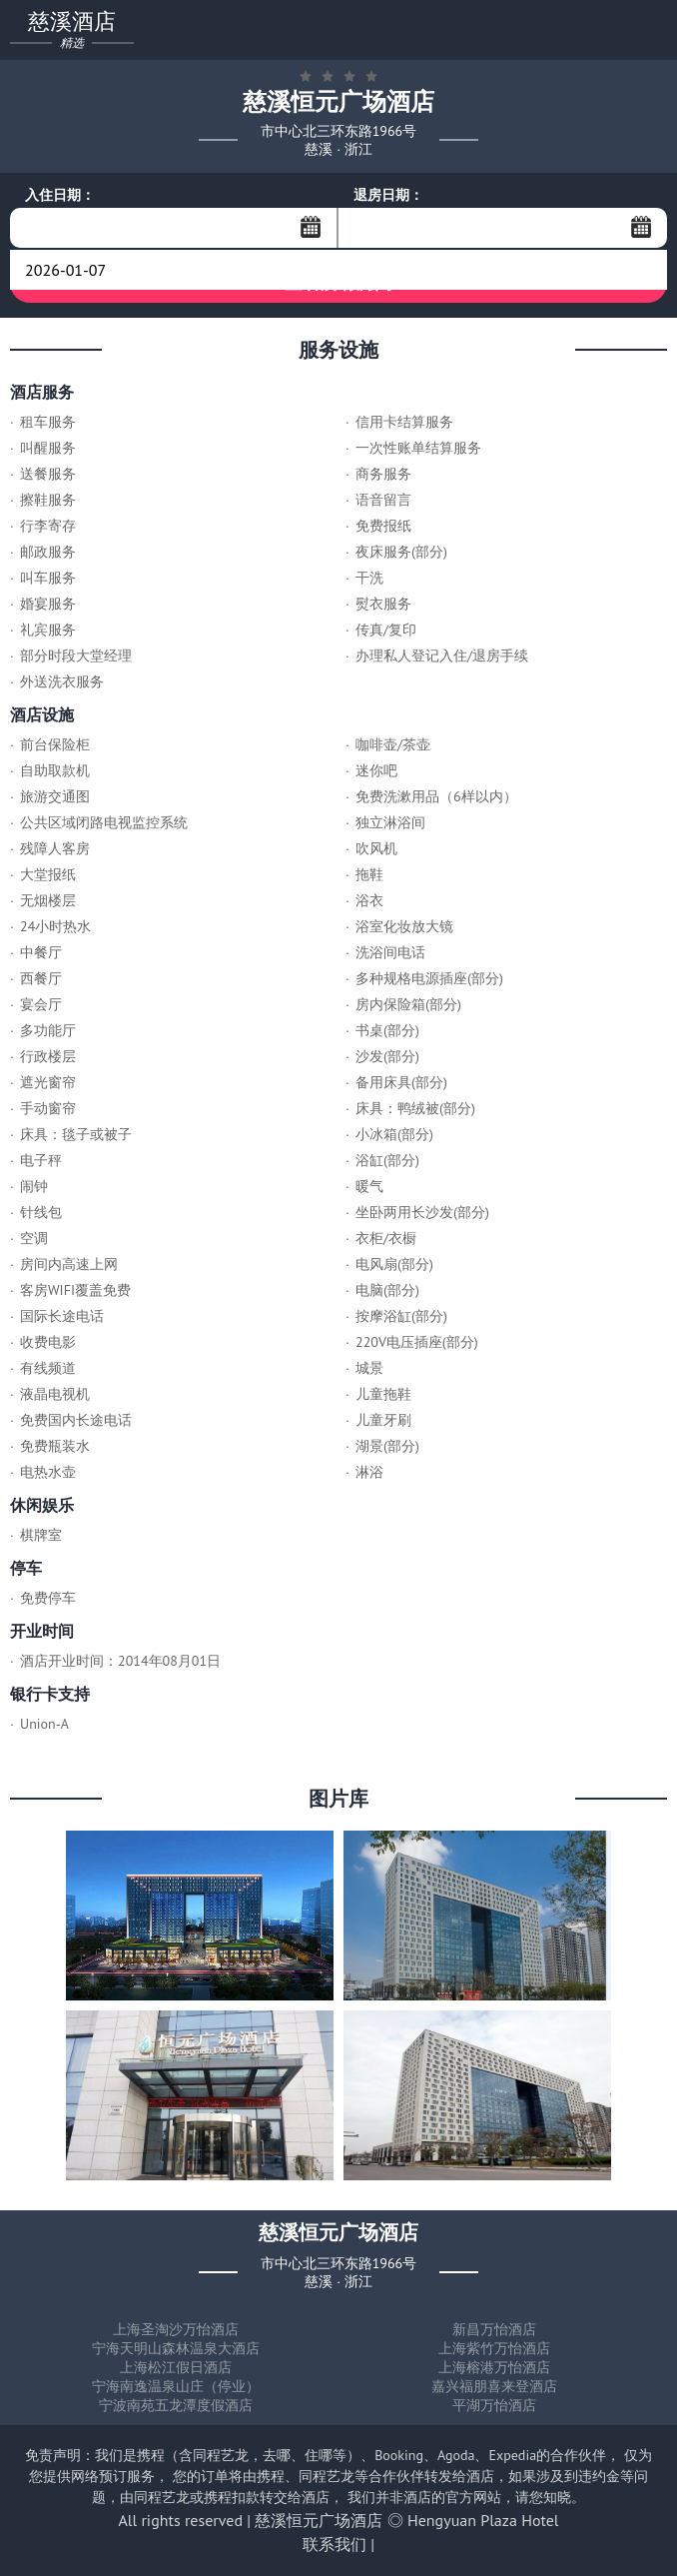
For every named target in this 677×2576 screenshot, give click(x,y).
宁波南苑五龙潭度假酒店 (176, 2405)
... (311, 227)
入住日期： (60, 195)
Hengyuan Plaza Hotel (483, 2520)
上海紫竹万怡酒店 (494, 2348)
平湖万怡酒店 (494, 2405)
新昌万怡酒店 (494, 2329)
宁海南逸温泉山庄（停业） (176, 2386)
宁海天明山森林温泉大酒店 (176, 2348)
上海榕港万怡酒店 (494, 2367)
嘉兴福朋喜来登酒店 (494, 2386)
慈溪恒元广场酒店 (318, 2520)
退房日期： (388, 195)
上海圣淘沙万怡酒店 (176, 2329)
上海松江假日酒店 (176, 2367)
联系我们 (334, 2544)
